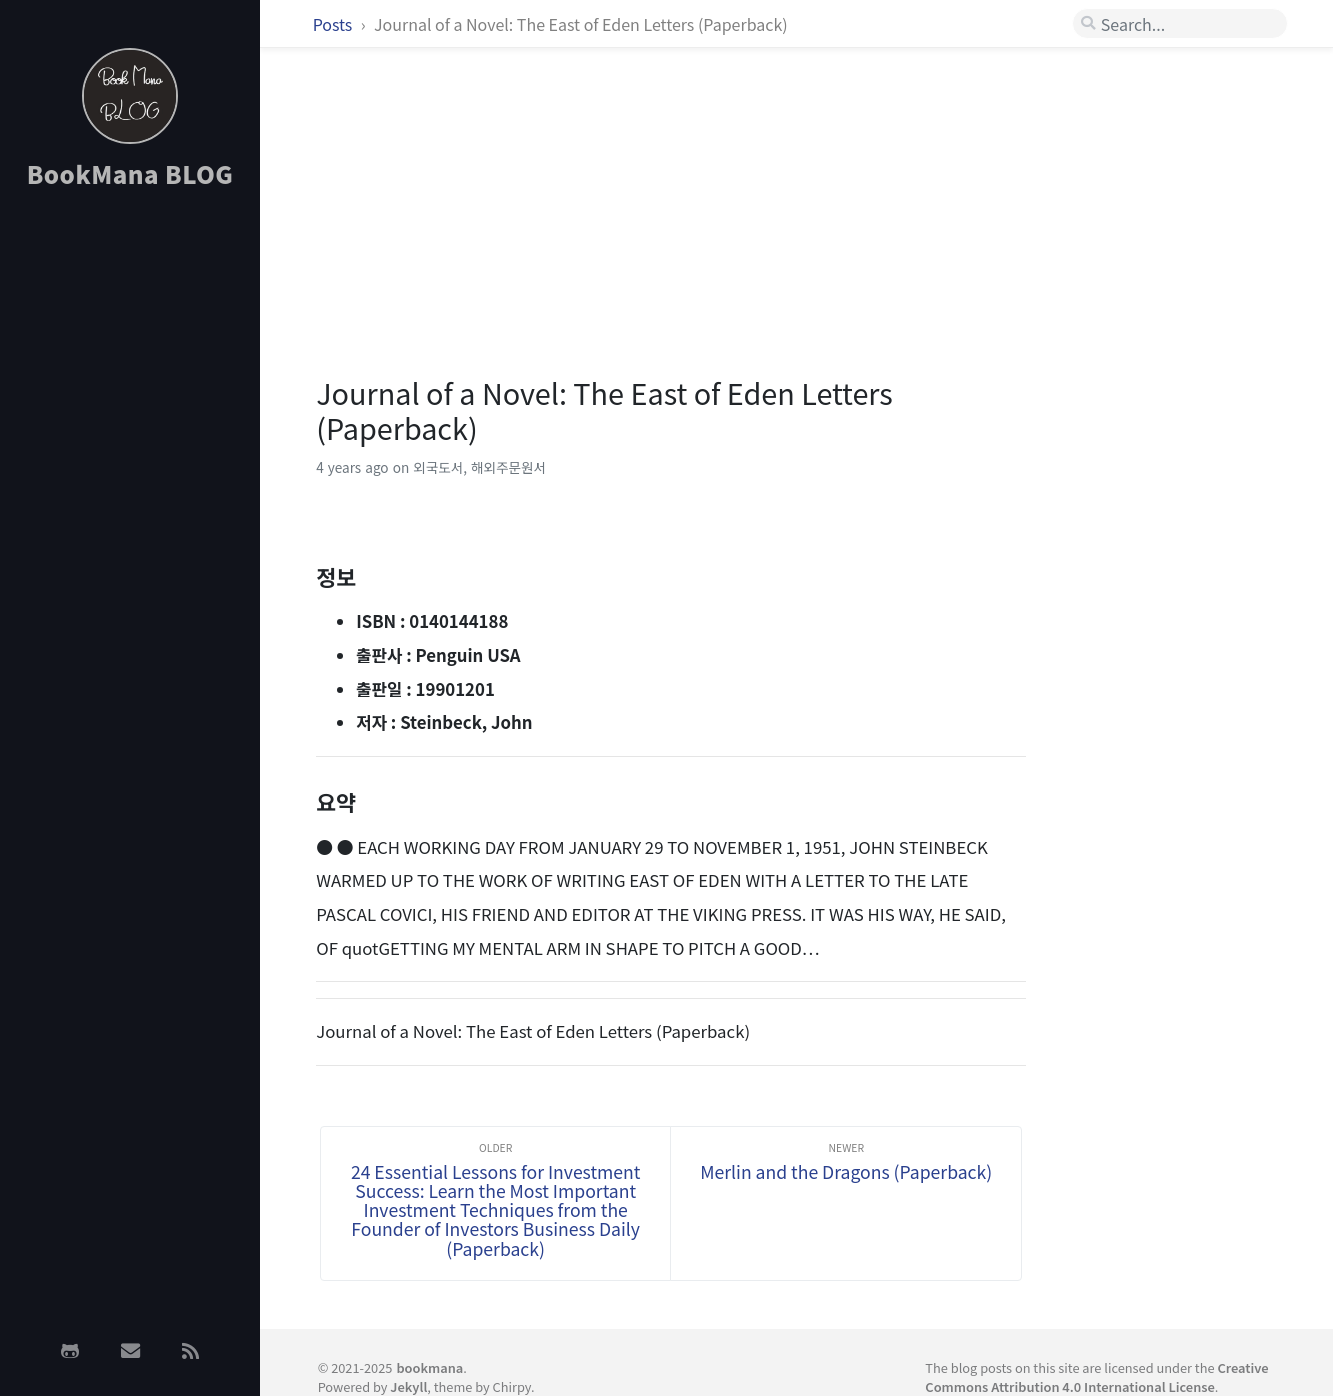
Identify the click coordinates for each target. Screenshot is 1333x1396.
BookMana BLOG (130, 173)
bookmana (429, 1367)
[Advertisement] (130, 523)
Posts (334, 24)
